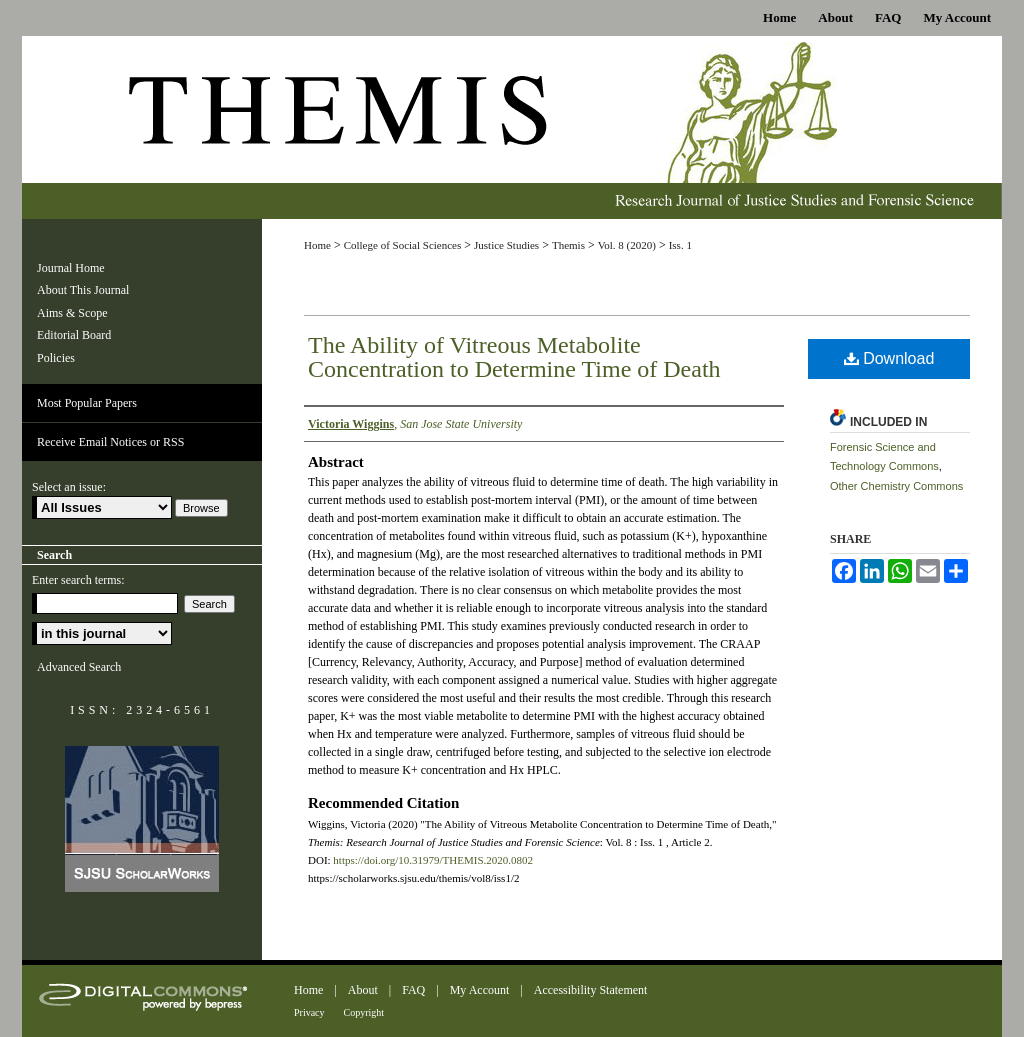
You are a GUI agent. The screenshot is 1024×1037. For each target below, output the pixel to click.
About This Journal (83, 290)
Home (317, 245)
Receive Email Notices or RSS (110, 442)
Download (889, 358)
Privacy (309, 1012)
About (363, 990)
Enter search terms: (78, 580)
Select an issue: (69, 487)
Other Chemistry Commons (896, 486)
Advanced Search (79, 667)
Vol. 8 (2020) (627, 245)
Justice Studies (506, 245)
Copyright (364, 1012)
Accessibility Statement (591, 990)
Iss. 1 (680, 245)
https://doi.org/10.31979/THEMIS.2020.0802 (433, 860)
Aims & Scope (72, 313)
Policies (56, 358)
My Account (480, 990)
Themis (568, 245)
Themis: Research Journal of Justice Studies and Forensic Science (512, 127)
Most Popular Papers (87, 403)
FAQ (413, 990)
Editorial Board (74, 335)
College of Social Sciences (403, 245)
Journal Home (71, 268)
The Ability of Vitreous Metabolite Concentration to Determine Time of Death (514, 357)
